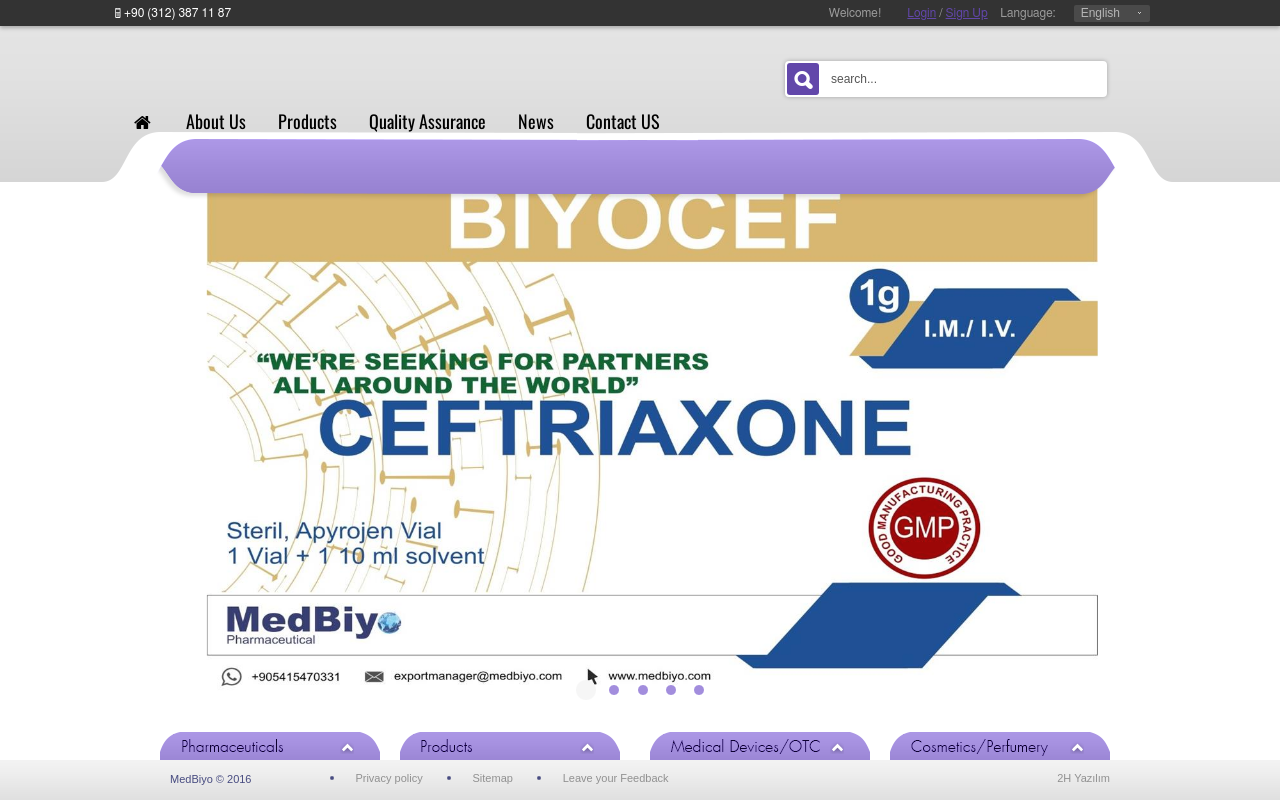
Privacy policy (388, 778)
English (1100, 13)
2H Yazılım (1083, 778)
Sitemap (493, 778)
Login (921, 13)
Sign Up (967, 13)
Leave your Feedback (616, 778)
